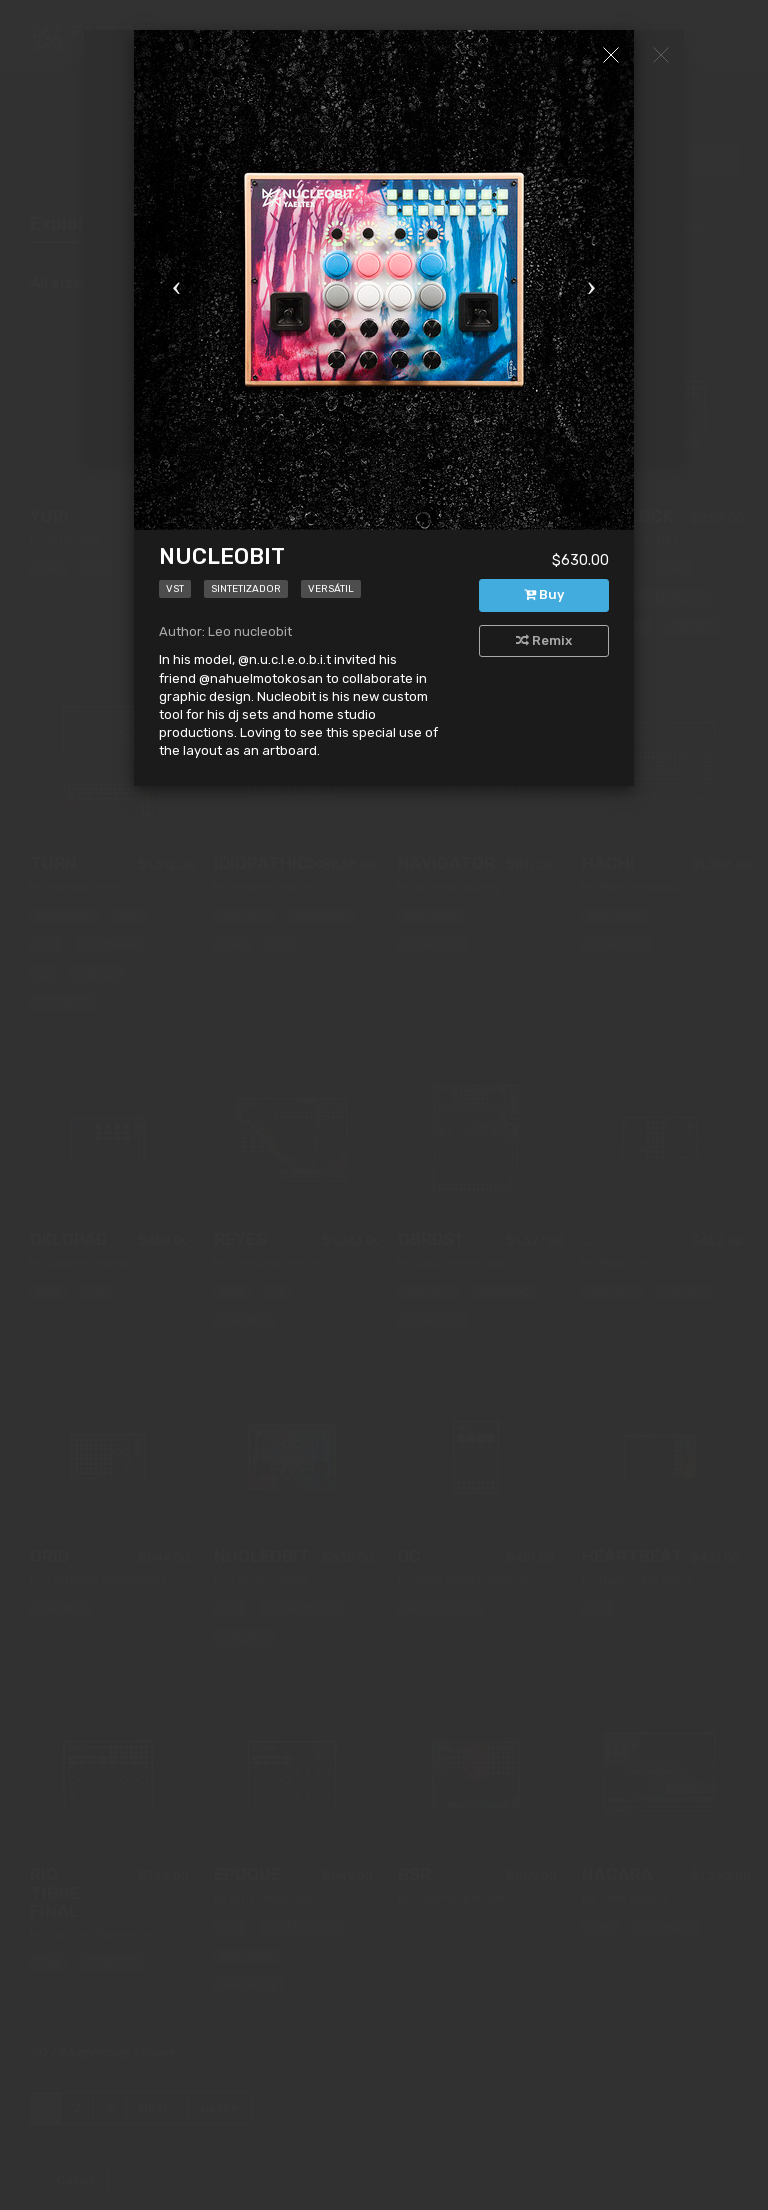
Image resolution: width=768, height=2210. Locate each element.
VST (175, 589)
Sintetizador (246, 589)
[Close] (611, 55)
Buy (544, 594)
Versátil (331, 589)
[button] (171, 280)
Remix (544, 640)
